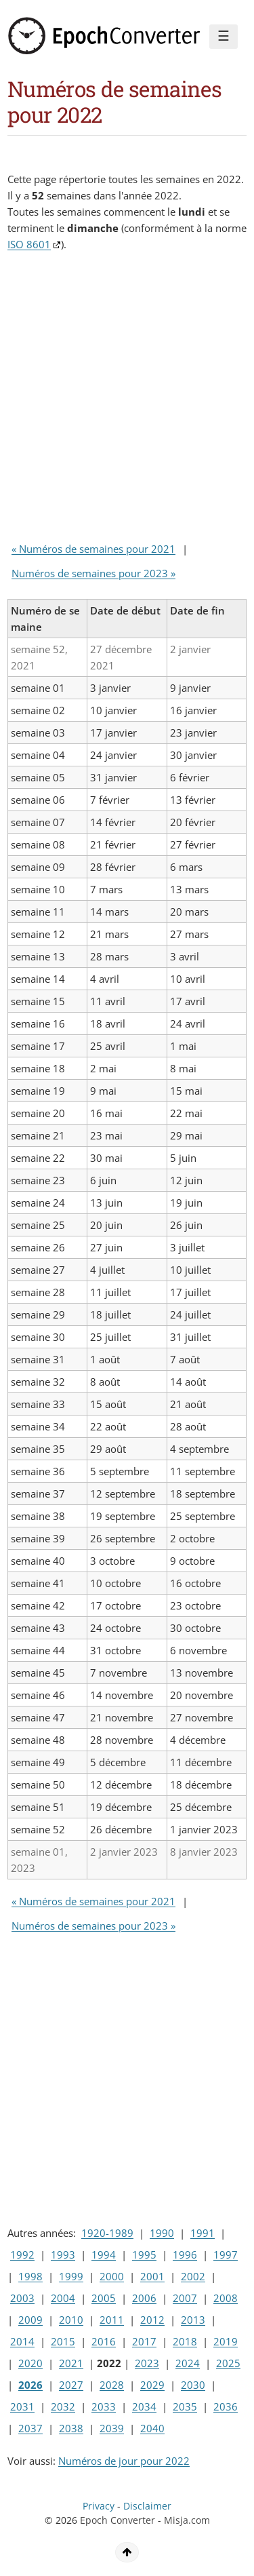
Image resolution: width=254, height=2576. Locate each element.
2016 (103, 2341)
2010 (71, 2319)
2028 (112, 2385)
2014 (22, 2341)
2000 (112, 2276)
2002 (193, 2276)
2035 (185, 2406)
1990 (162, 2233)
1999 (71, 2276)
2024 (187, 2363)
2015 (63, 2341)
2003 (22, 2298)
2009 (30, 2319)
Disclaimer (147, 2506)
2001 (152, 2276)
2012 (152, 2319)
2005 (103, 2298)
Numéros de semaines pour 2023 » (93, 573)
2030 (193, 2385)
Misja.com (187, 2520)
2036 (225, 2406)
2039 (112, 2428)
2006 (144, 2298)
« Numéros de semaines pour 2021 (93, 548)
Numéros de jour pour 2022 (124, 2460)
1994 (103, 2254)
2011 (112, 2319)
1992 (22, 2254)
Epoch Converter (117, 2520)
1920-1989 (107, 2233)
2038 (71, 2428)
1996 (185, 2254)
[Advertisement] (127, 400)
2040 (152, 2428)
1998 (30, 2276)
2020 (30, 2363)
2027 (71, 2385)
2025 (228, 2363)
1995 (144, 2254)
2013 (193, 2319)
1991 (202, 2233)
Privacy (98, 2506)
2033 (103, 2406)
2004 (63, 2298)
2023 (147, 2363)
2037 (30, 2428)
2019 (225, 2341)
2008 (225, 2298)
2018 (185, 2341)
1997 (225, 2254)
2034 (144, 2406)
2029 (152, 2385)
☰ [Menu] (223, 35)
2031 (22, 2406)
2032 (63, 2406)
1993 (63, 2254)
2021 (71, 2363)
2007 (185, 2298)
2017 (144, 2341)
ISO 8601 (29, 244)
